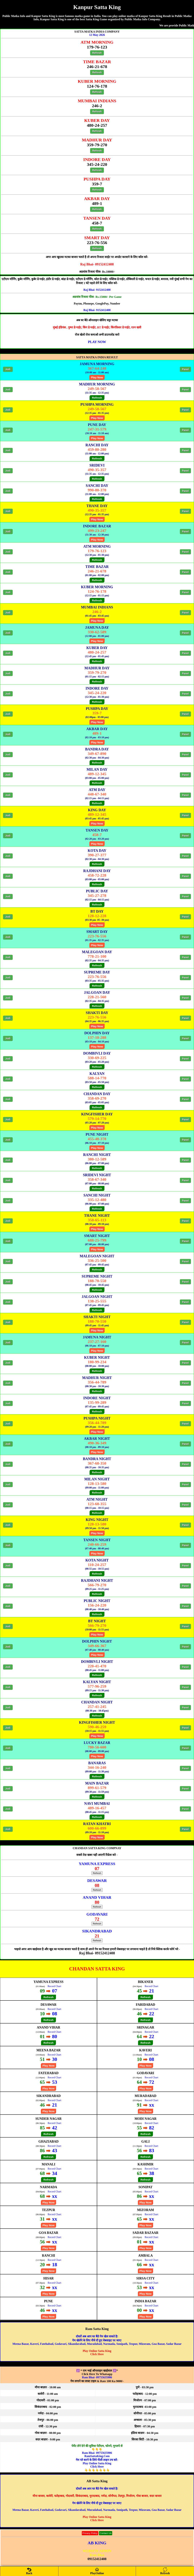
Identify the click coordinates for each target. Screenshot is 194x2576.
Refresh (97, 52)
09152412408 (97, 2559)
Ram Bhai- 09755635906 (97, 2377)
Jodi (7, 369)
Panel (185, 369)
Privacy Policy (90, 2533)
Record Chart (54, 1986)
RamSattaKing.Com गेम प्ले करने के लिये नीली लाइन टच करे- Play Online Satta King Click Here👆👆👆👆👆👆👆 (97, 2463)
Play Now (97, 377)
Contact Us (106, 2533)
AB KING (97, 2543)
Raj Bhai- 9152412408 (97, 289)
